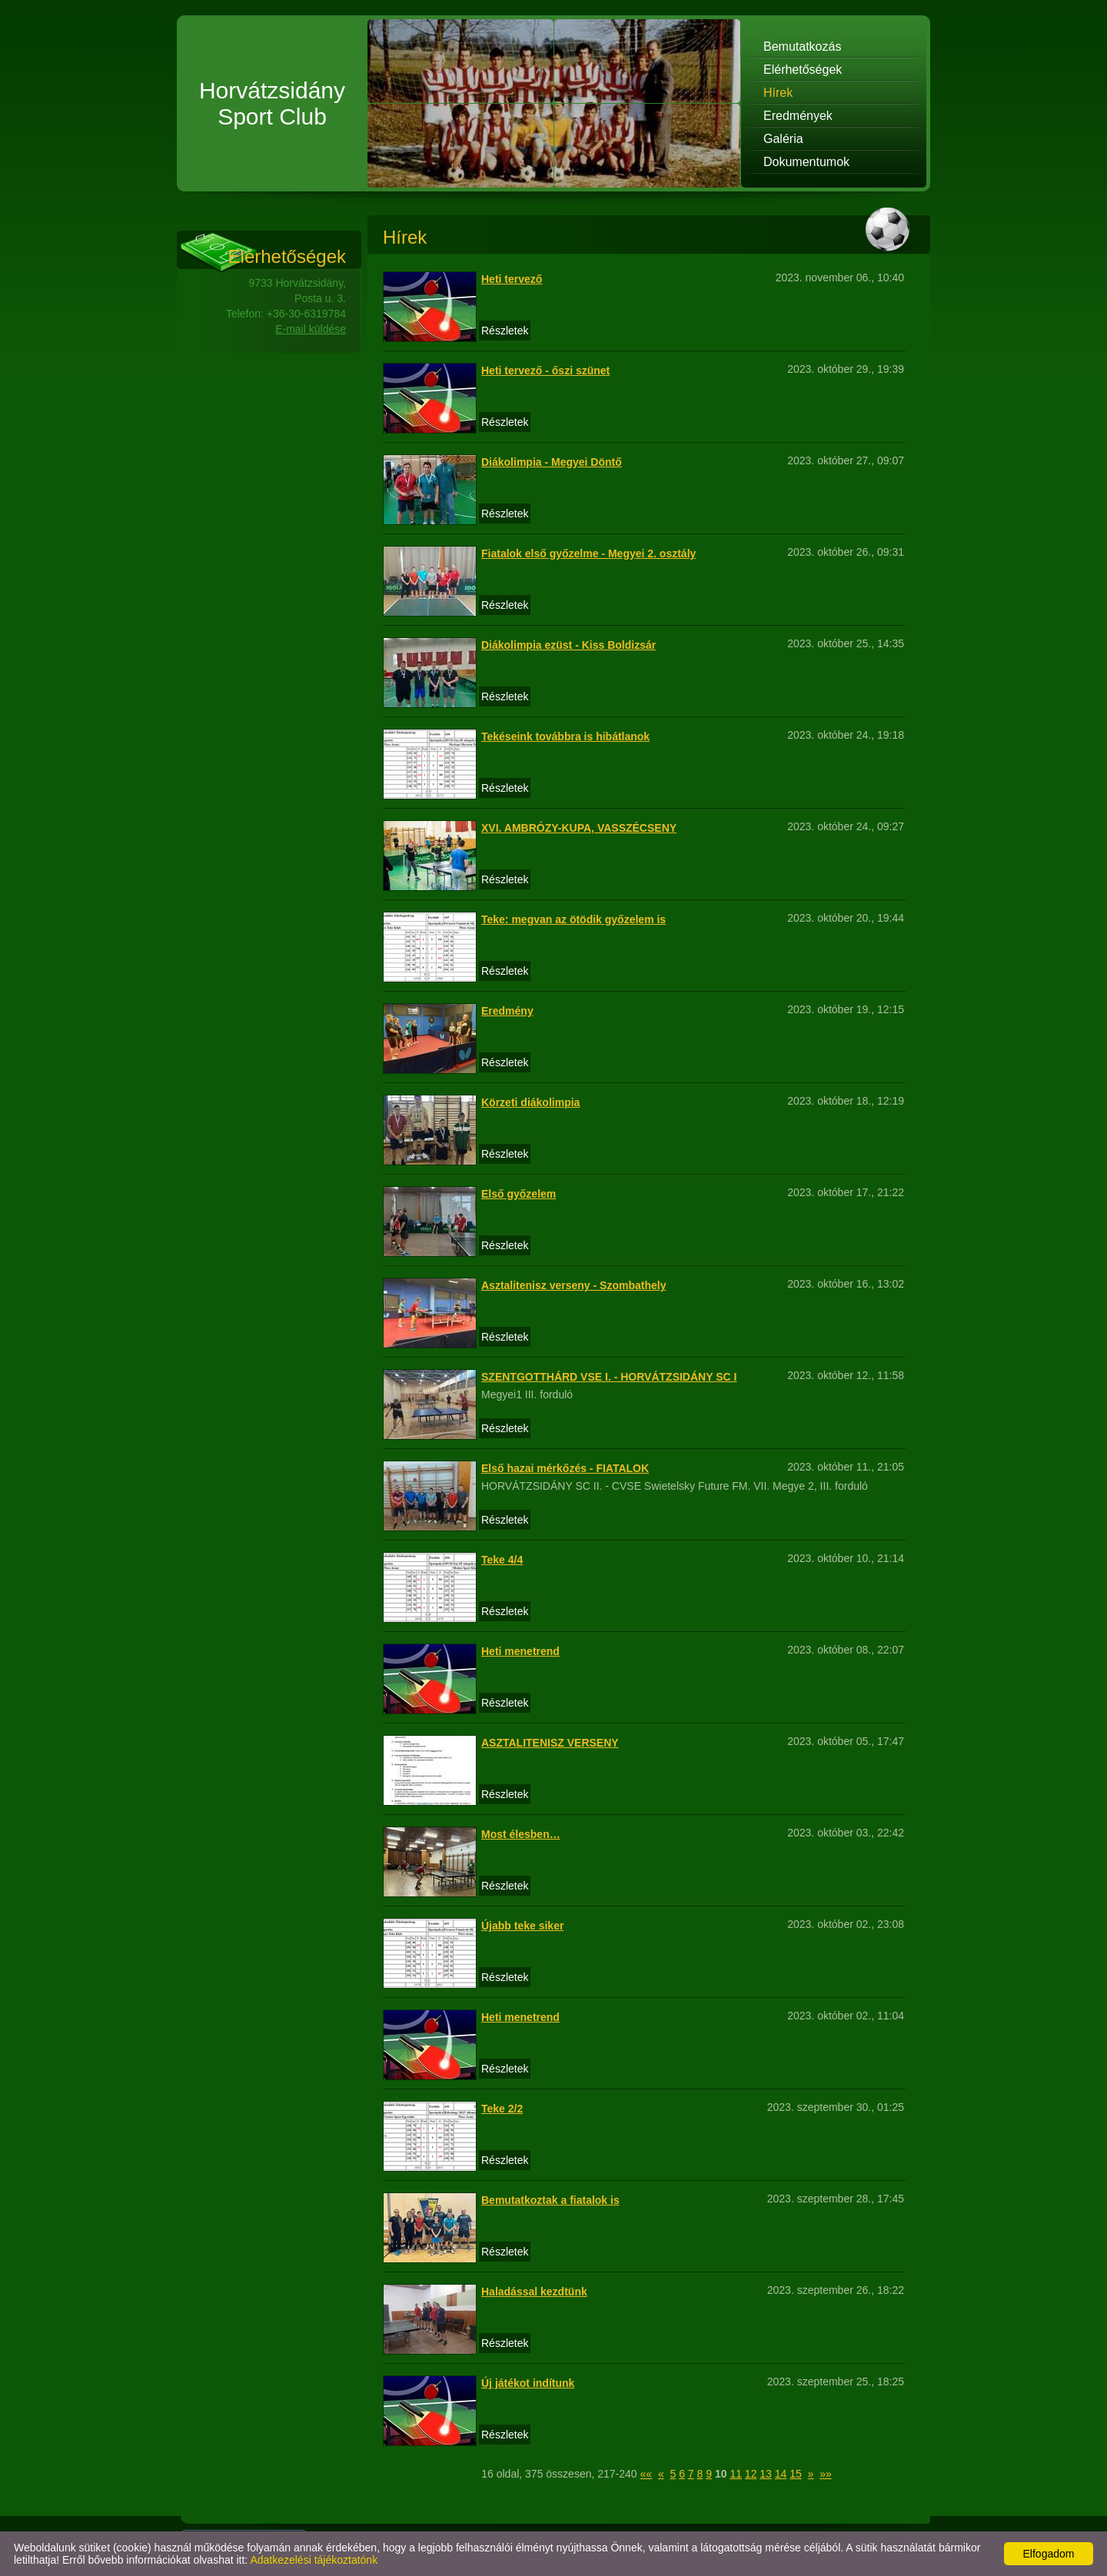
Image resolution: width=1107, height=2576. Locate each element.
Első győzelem (518, 1194)
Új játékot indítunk (527, 2383)
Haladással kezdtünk (534, 2291)
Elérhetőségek (802, 69)
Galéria (783, 138)
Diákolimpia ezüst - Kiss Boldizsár (568, 645)
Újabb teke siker (522, 1926)
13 (766, 2474)
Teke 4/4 (502, 1560)
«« (646, 2474)
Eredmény (507, 1011)
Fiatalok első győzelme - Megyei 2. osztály (588, 553)
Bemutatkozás (802, 46)
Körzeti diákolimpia (530, 1102)
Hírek (778, 92)
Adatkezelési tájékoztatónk (313, 2560)
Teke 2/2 (502, 2108)
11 (736, 2474)
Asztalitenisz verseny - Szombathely (573, 1285)
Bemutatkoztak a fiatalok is (550, 2200)
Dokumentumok (806, 161)
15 (796, 2474)
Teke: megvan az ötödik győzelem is (573, 919)
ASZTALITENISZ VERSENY (550, 1743)
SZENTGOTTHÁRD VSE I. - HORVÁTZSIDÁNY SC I (608, 1377)
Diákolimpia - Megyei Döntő (551, 462)
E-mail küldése (310, 329)
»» (825, 2474)
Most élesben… (520, 1834)
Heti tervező (511, 279)
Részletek (504, 330)
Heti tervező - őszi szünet (545, 370)
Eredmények (798, 115)
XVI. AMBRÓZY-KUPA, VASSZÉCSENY (578, 828)
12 (751, 2474)
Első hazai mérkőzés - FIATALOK (565, 1468)
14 (781, 2474)
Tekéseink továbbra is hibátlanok (565, 736)
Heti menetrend (520, 1651)
